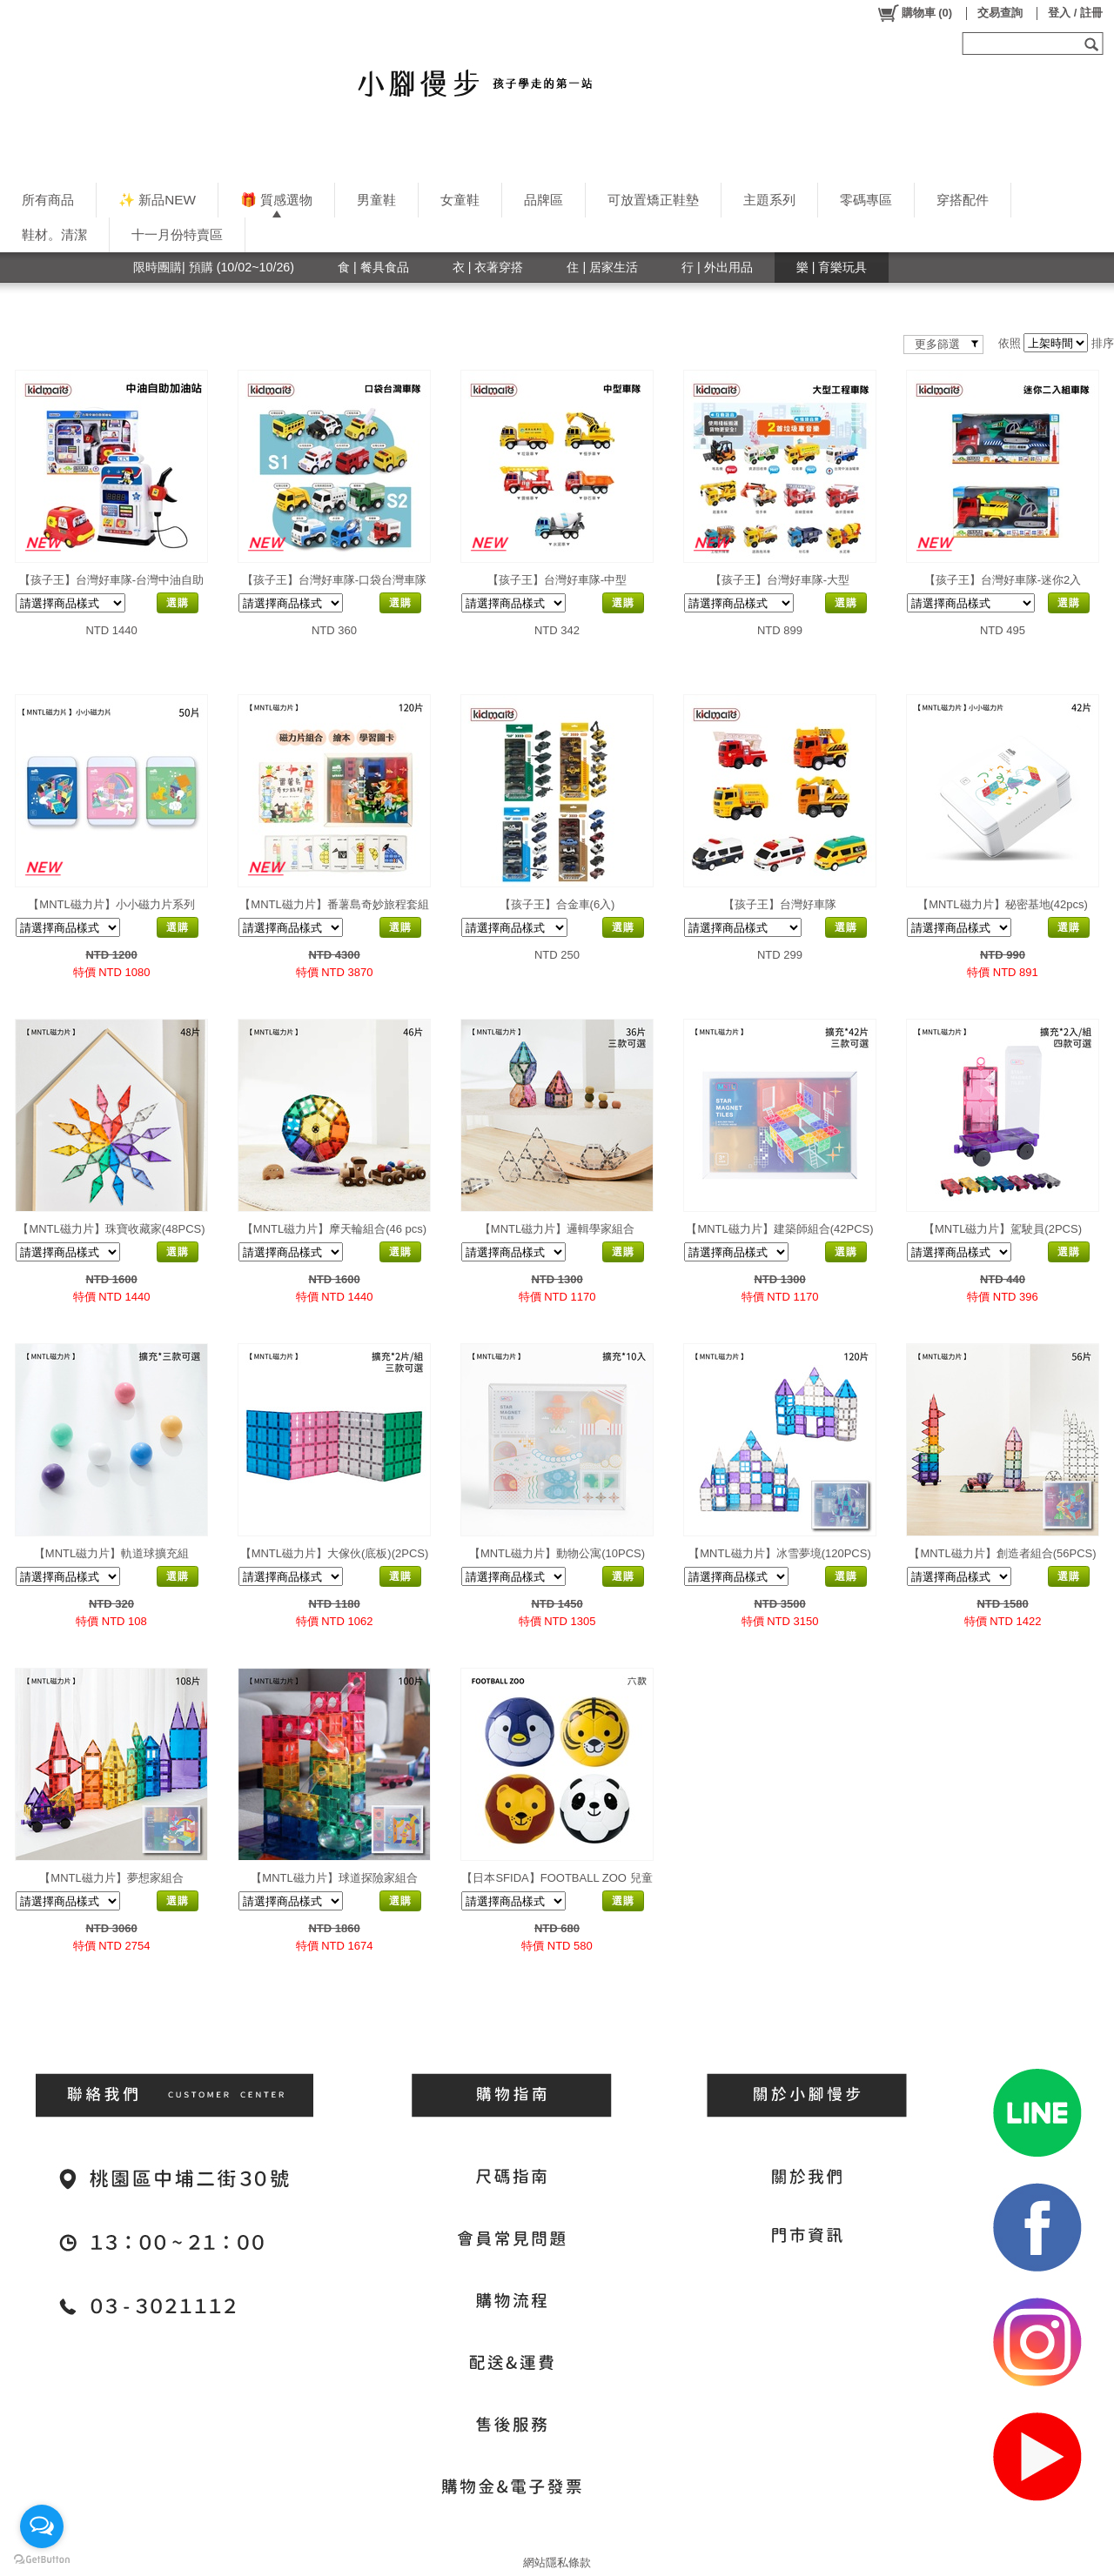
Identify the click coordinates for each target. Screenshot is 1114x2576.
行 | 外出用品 (717, 267)
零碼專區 (866, 199)
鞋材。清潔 (54, 234)
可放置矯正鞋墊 (653, 199)
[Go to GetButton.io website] (42, 2559)
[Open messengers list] (42, 2526)
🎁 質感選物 (276, 199)
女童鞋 (460, 199)
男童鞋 (376, 199)
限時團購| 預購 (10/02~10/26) (213, 267)
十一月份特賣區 (177, 234)
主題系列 (769, 199)
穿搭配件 (962, 199)
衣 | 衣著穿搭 (488, 267)
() (914, 13)
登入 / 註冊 (1075, 12)
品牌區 (543, 199)
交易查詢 (1000, 12)
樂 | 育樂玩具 (832, 267)
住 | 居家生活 (602, 267)
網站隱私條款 (557, 2562)
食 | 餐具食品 (373, 267)
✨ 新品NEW (157, 199)
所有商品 (48, 199)
